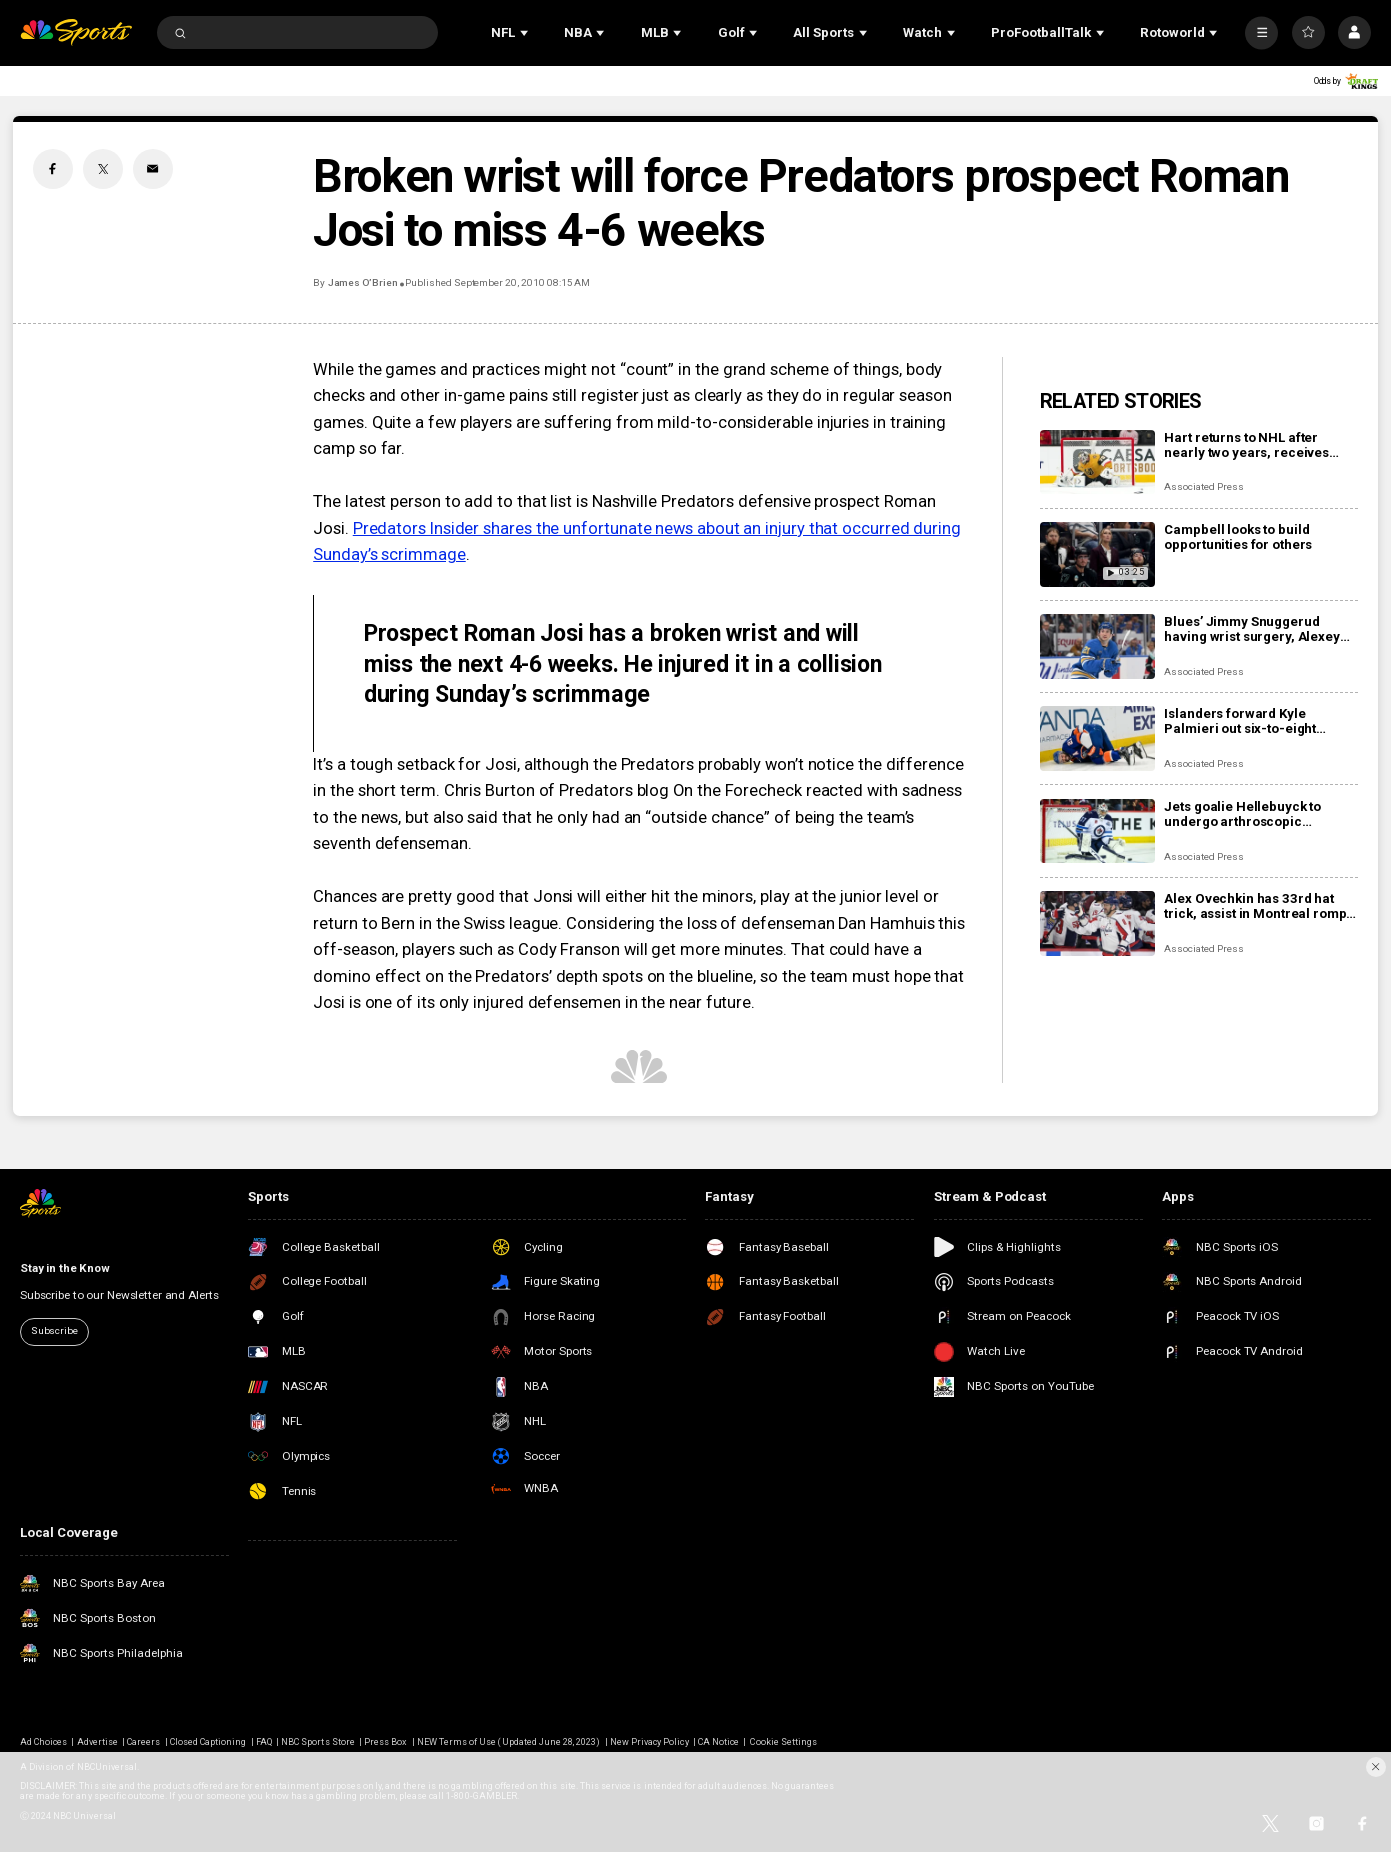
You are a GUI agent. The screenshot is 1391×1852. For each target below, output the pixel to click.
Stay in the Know (65, 1268)
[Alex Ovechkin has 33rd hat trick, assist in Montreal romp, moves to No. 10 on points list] (1097, 923)
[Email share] (153, 169)
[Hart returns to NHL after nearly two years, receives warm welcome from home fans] (1097, 462)
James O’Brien (363, 282)
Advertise (97, 1742)
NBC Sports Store (318, 1742)
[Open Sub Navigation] (526, 32)
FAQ (264, 1742)
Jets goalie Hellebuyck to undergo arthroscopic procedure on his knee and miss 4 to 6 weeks (1247, 814)
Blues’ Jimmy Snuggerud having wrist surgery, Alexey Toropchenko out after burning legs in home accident (1259, 629)
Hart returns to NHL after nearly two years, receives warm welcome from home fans (1247, 445)
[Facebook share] (53, 169)
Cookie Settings (783, 1742)
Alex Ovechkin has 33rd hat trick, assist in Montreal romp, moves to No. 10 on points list (1257, 906)
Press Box (385, 1742)
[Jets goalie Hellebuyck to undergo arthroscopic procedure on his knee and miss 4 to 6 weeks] (1097, 831)
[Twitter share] (103, 169)
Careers (143, 1742)
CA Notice (718, 1742)
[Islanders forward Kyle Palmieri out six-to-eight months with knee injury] (1097, 738)
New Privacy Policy (649, 1742)
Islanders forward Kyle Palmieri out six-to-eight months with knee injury (1240, 721)
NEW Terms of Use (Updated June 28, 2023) (509, 1742)
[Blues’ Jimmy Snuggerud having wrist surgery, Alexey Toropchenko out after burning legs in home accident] (1097, 646)
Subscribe (54, 1330)
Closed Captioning (208, 1742)
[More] (1261, 32)
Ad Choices (43, 1742)
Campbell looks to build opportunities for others (1238, 537)
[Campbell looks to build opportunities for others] (1097, 554)
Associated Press (1203, 486)
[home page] (76, 32)
